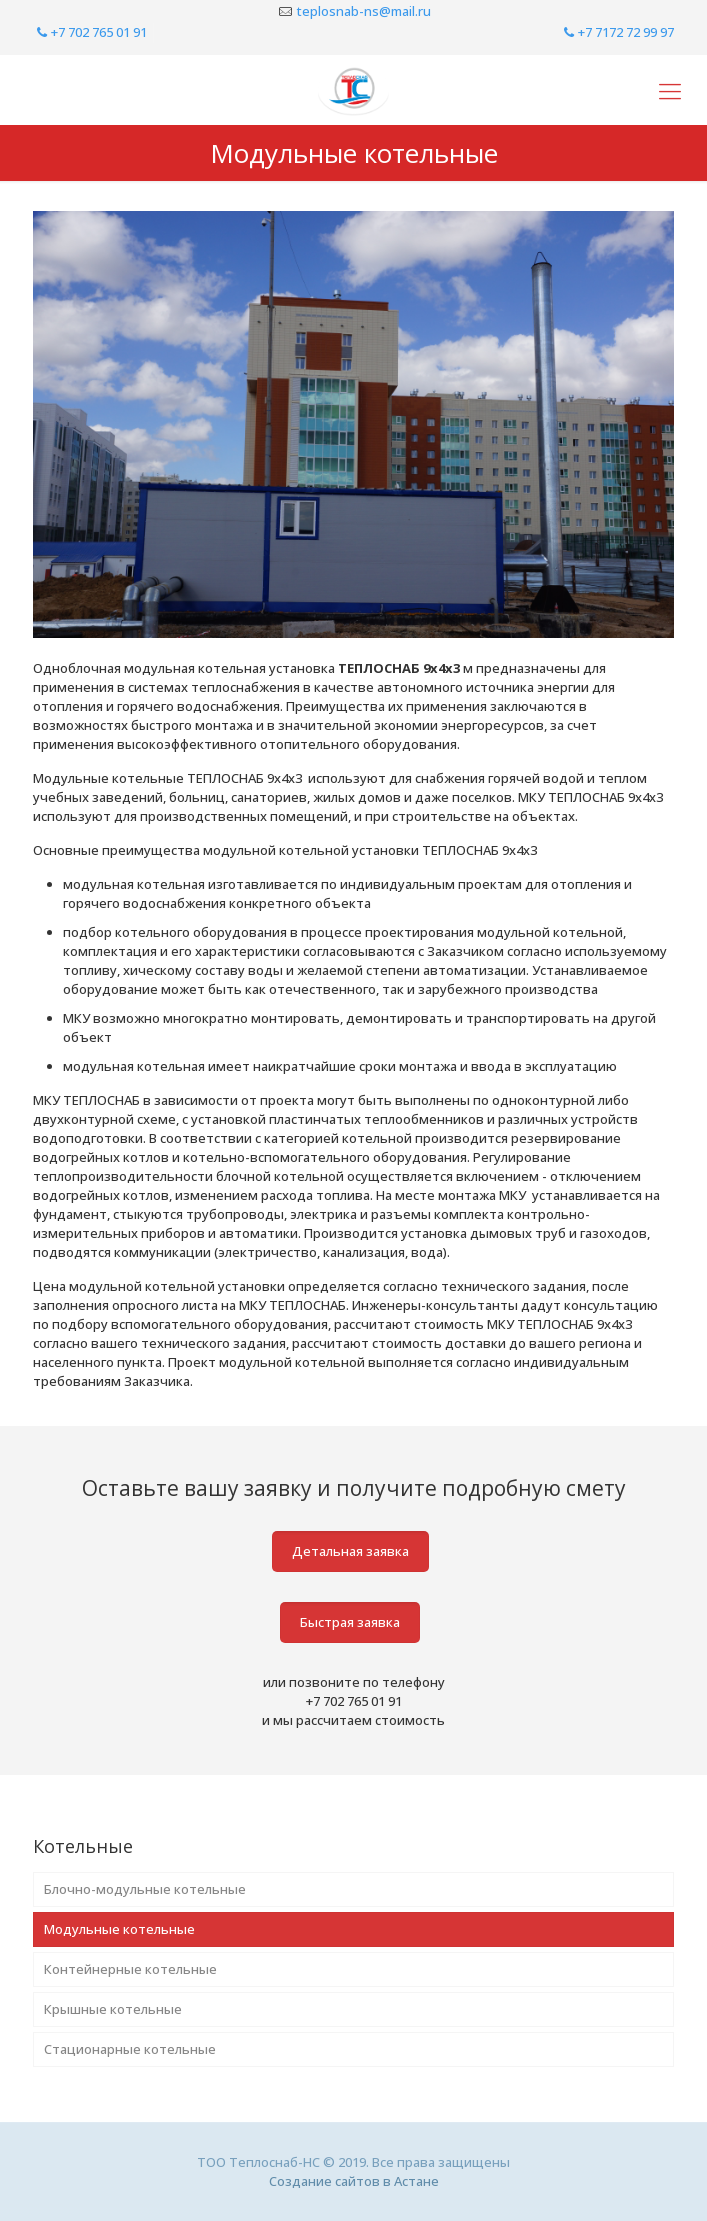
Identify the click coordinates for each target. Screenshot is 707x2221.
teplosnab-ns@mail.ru (364, 11)
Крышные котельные (113, 2009)
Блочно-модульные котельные (145, 1889)
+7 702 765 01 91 (90, 32)
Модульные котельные (119, 1929)
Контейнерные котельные (130, 1969)
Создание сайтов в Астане (354, 2181)
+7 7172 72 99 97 (617, 32)
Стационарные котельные (130, 2049)
